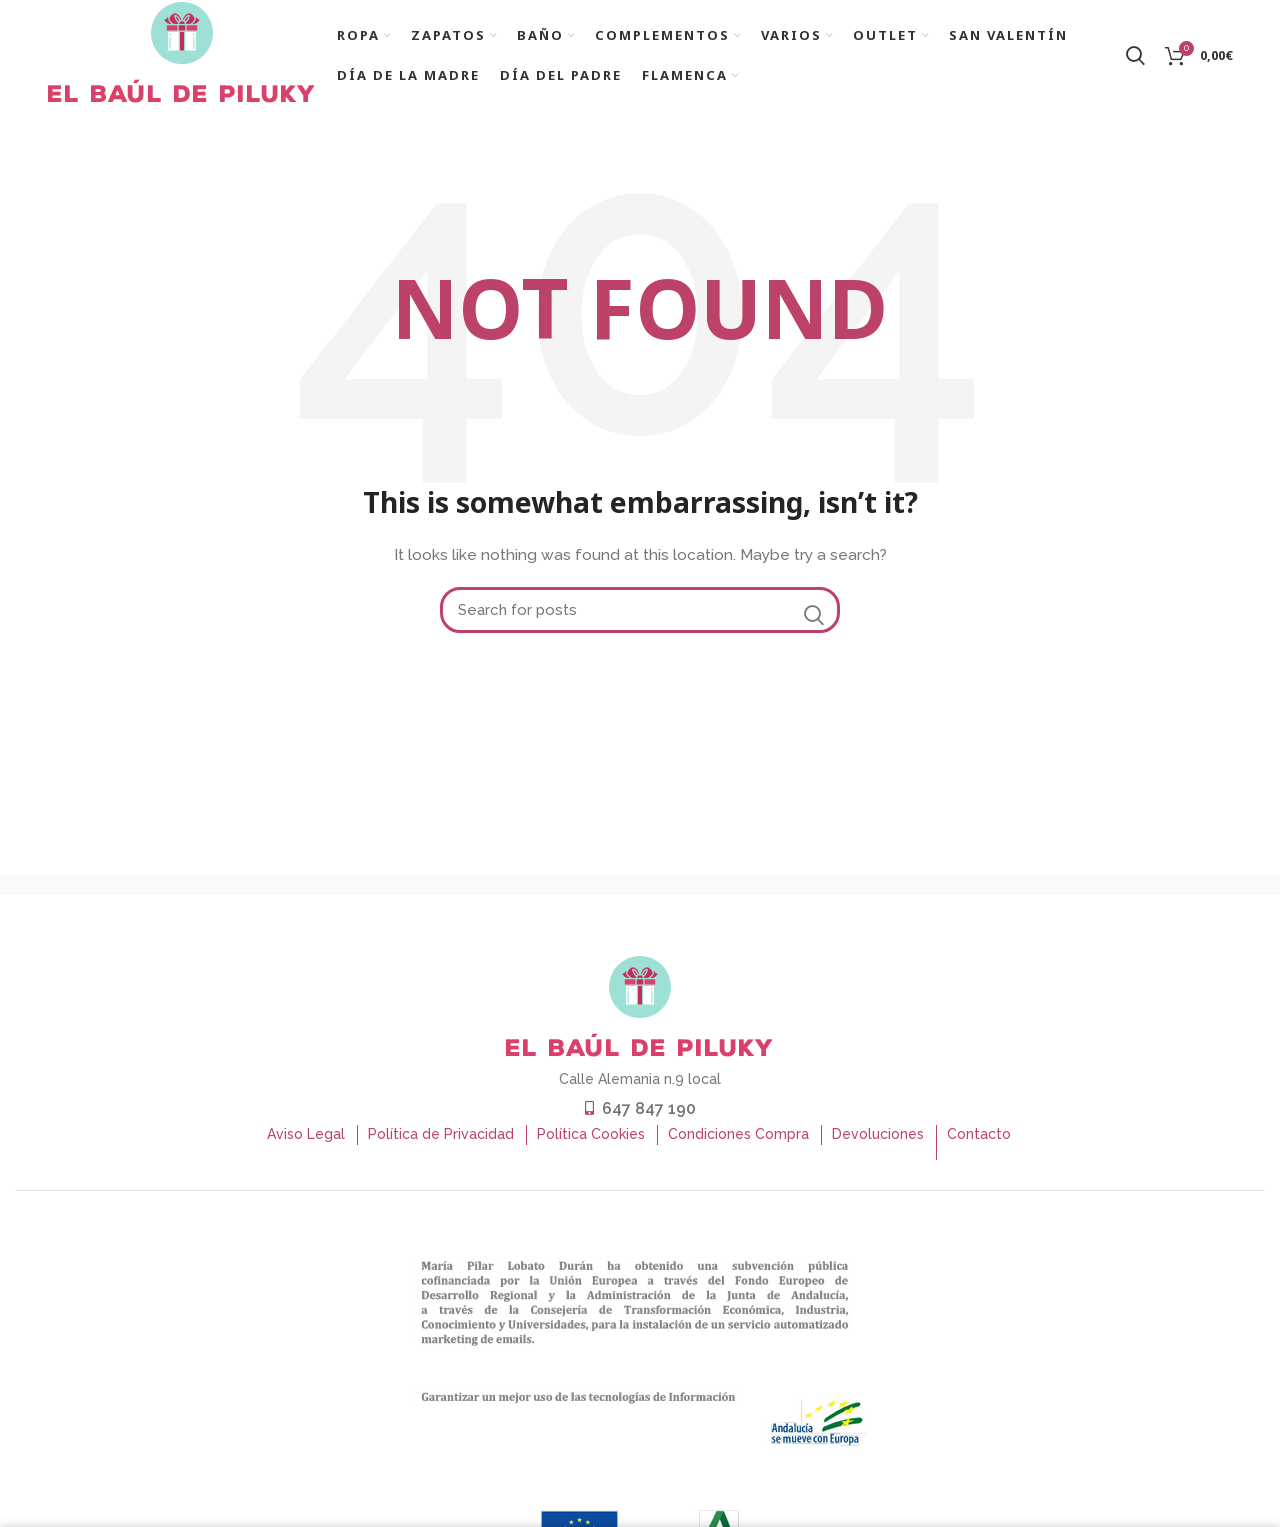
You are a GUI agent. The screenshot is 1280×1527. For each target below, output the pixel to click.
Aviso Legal (306, 1144)
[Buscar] (640, 620)
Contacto (979, 1144)
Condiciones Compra (738, 1144)
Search (813, 625)
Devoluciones (878, 1144)
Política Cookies (591, 1144)
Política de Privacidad (441, 1144)
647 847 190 (649, 1118)
